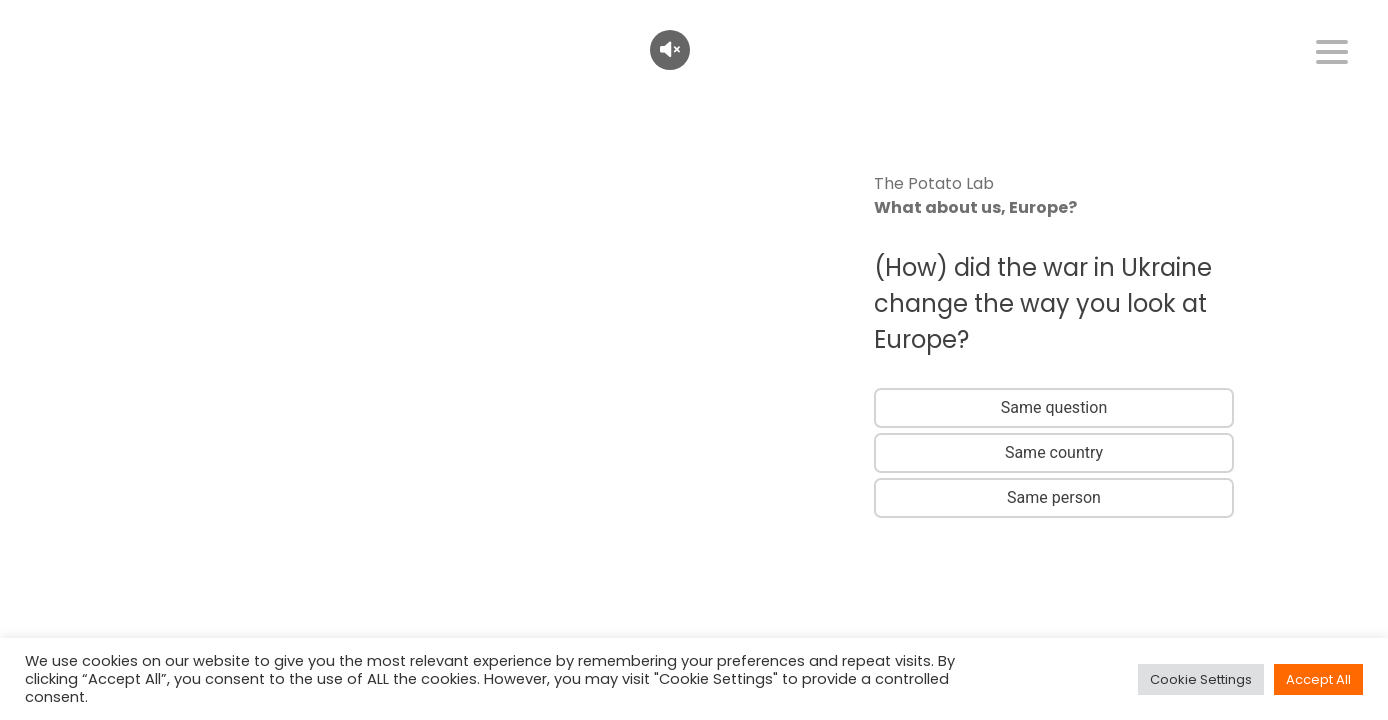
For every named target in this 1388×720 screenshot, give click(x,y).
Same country (1054, 452)
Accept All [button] (1318, 679)
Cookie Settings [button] (1201, 679)
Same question (1054, 407)
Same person (1054, 497)
